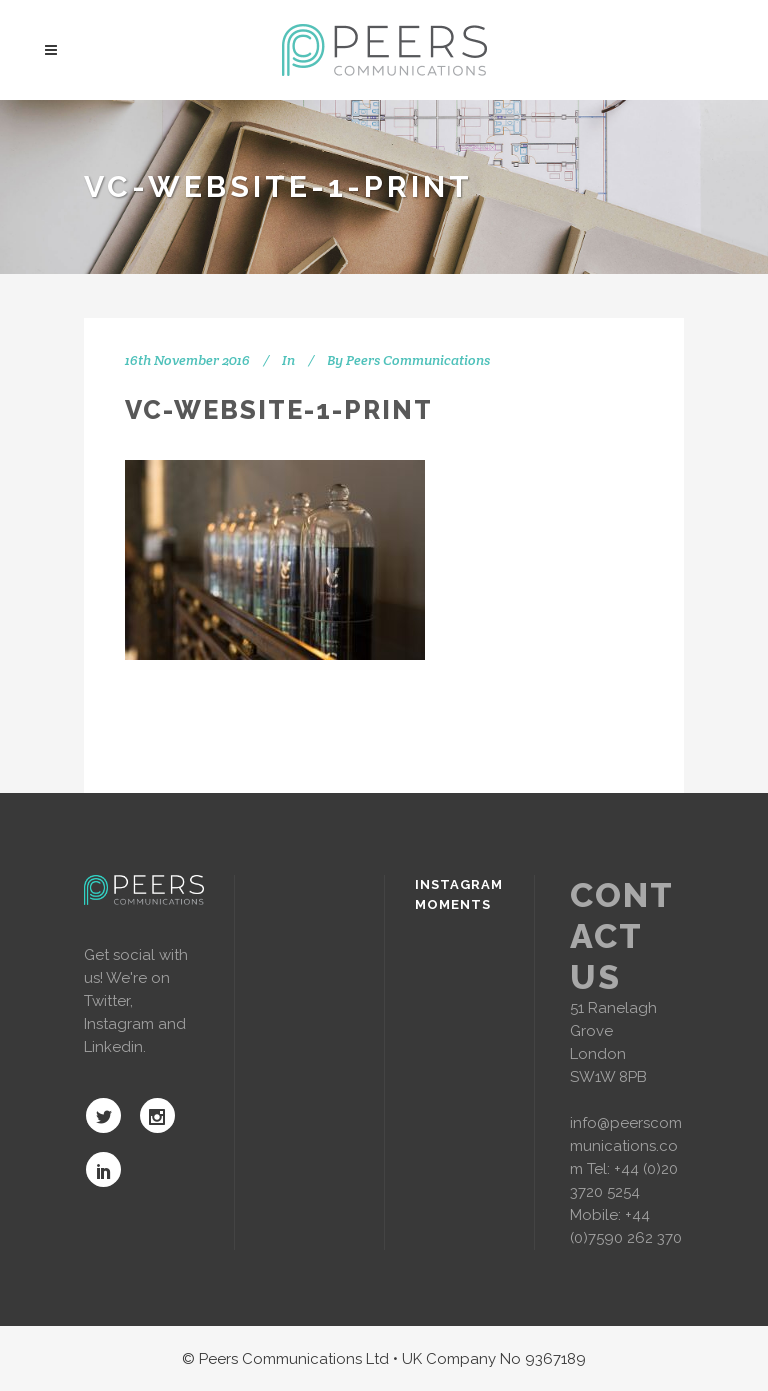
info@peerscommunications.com (626, 1146)
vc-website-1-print (279, 410)
